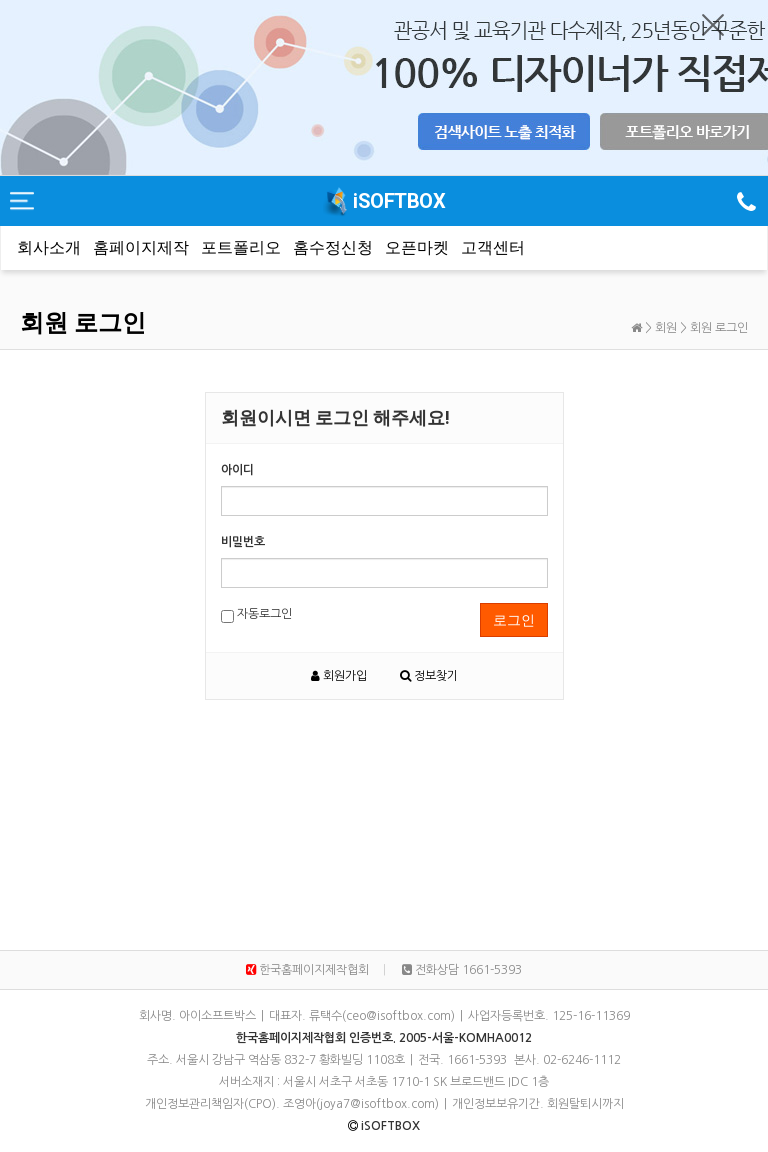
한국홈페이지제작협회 (307, 970)
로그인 (514, 620)
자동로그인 (256, 615)
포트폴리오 (241, 247)
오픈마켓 (417, 247)
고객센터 (493, 247)
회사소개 (49, 247)
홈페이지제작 (141, 247)
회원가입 (339, 676)
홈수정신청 (333, 247)
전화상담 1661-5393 (462, 970)
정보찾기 (429, 676)
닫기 (713, 25)
